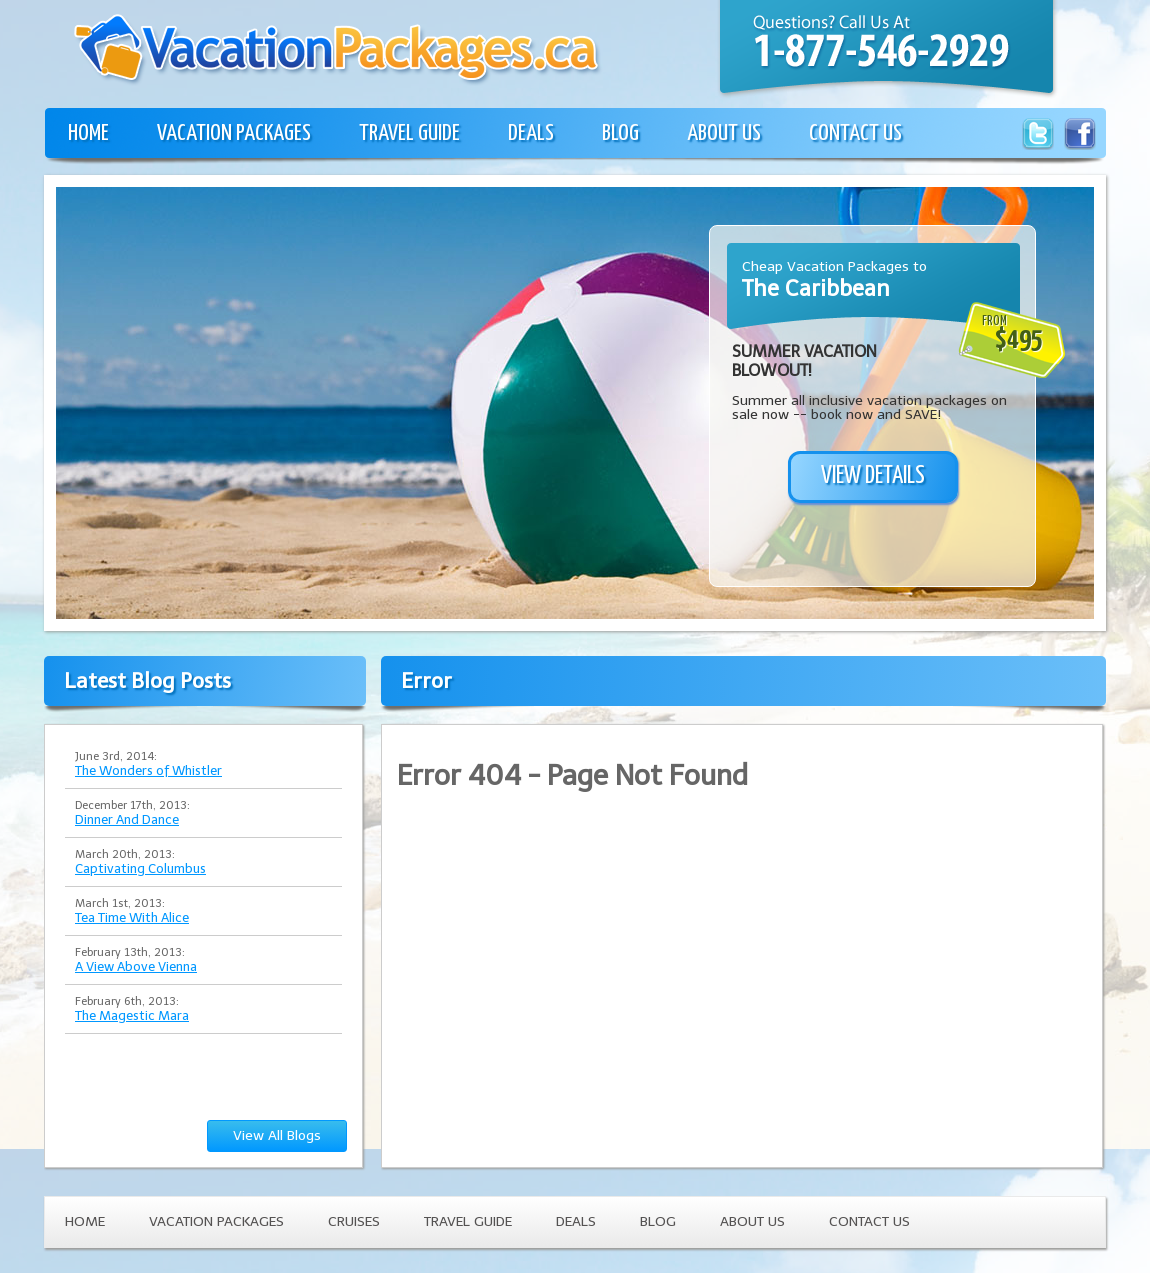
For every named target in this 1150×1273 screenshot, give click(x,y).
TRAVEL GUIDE (409, 133)
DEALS (531, 133)
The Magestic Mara (132, 1015)
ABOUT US (724, 133)
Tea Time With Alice (132, 917)
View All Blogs (277, 1135)
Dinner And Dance (127, 819)
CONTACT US (855, 133)
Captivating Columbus (140, 868)
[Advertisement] (187, 427)
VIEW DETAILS (873, 476)
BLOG (620, 133)
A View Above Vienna (136, 966)
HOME (88, 133)
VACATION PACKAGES (234, 133)
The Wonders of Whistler (148, 770)
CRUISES (354, 1221)
